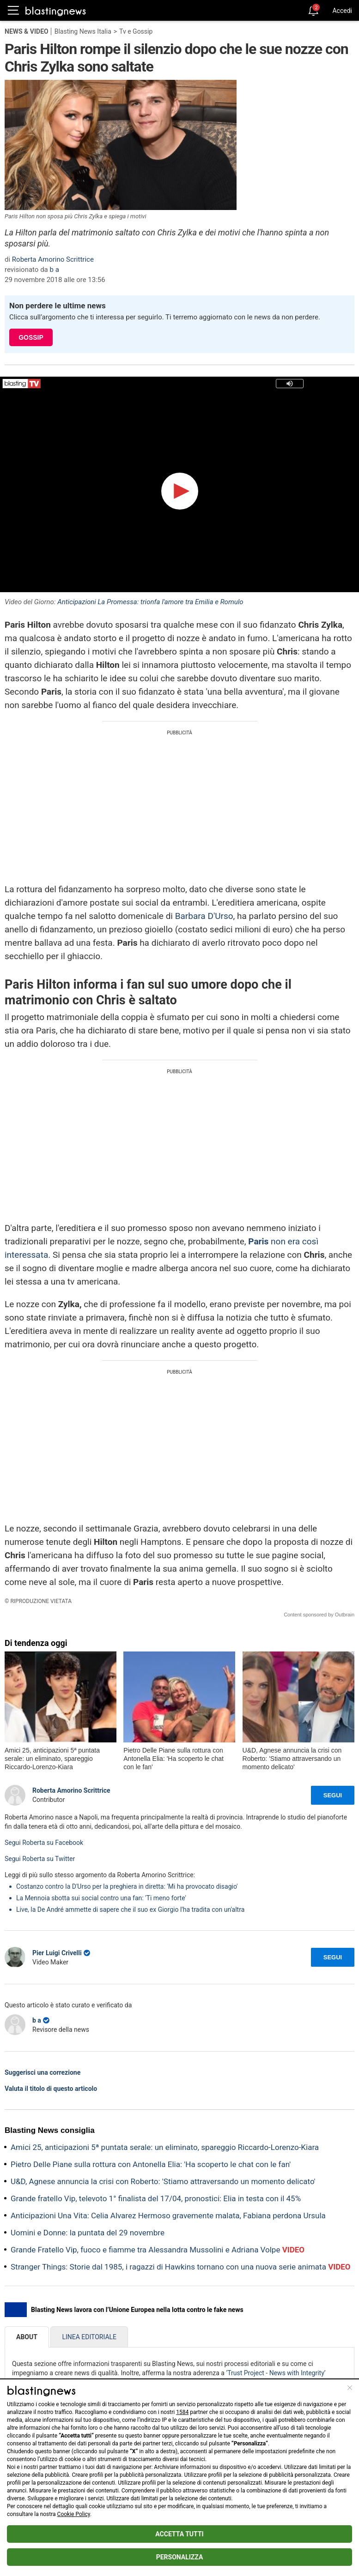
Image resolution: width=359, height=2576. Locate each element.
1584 (182, 2412)
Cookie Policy (73, 2514)
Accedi (342, 10)
